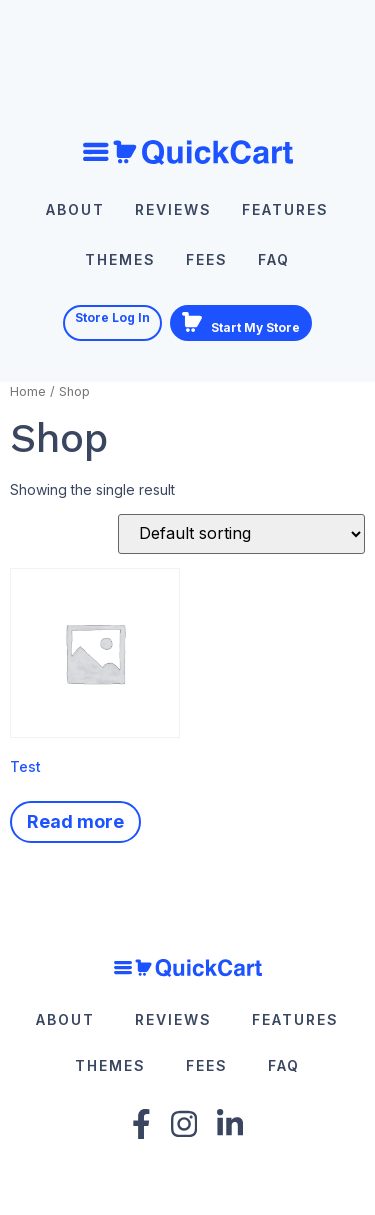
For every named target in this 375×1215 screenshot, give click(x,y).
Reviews (173, 209)
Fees (207, 259)
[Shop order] (241, 534)
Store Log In (112, 317)
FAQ (274, 259)
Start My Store (241, 323)
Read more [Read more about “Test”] (75, 821)
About (75, 209)
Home (28, 391)
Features (285, 209)
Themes (120, 259)
